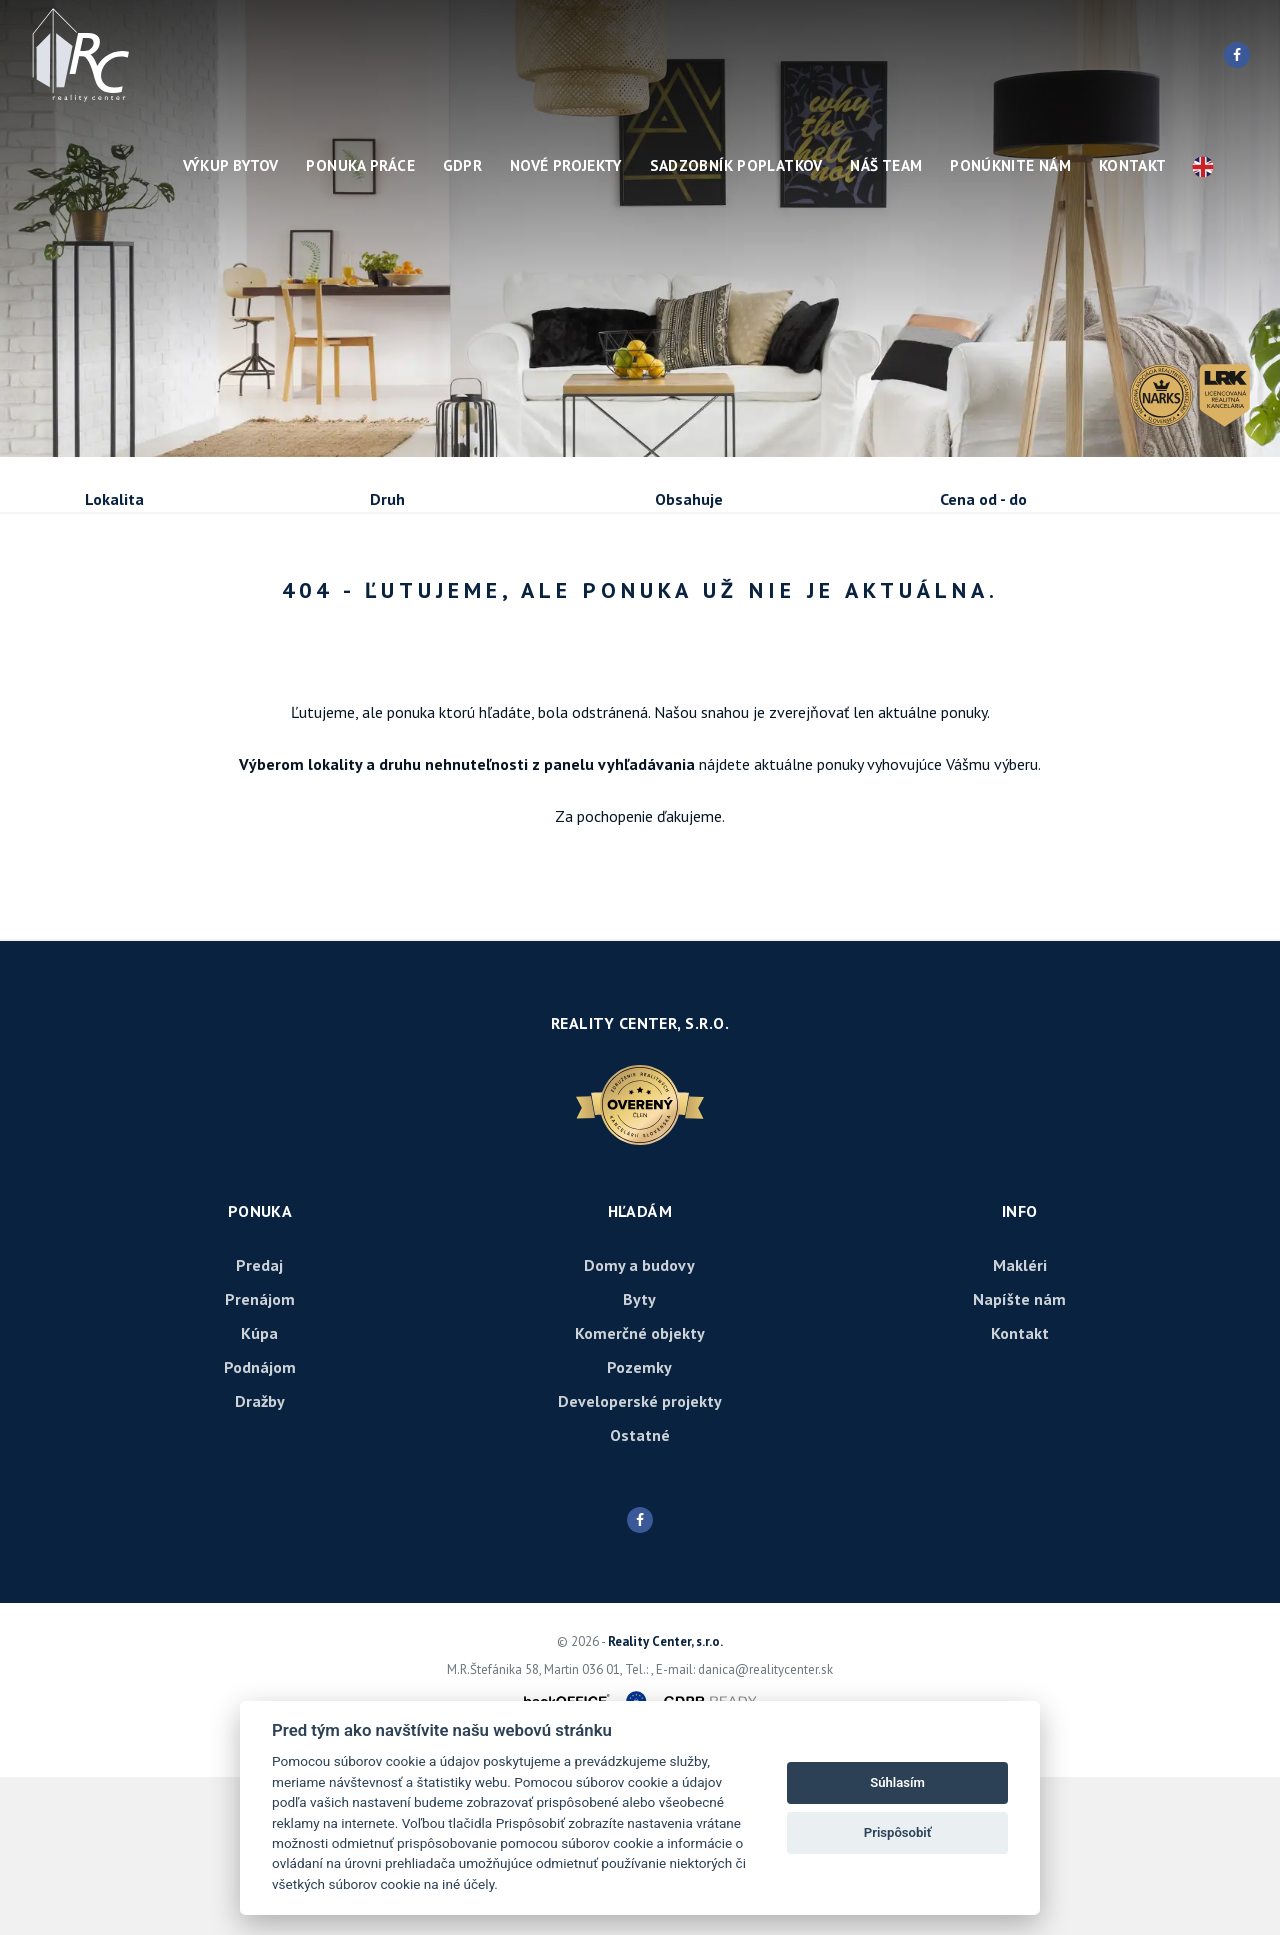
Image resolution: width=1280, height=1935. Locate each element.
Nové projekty (566, 165)
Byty (639, 1457)
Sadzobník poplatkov (736, 165)
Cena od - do (983, 499)
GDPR (463, 165)
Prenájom (269, 607)
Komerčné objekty (640, 1491)
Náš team (886, 165)
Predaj (147, 607)
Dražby (260, 1559)
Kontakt (1133, 165)
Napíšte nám (1019, 1457)
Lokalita (114, 499)
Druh (387, 499)
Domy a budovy (639, 1423)
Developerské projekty (640, 1559)
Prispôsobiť (898, 1832)
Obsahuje (689, 499)
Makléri (1020, 1423)
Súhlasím (897, 1782)
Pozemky (639, 1525)
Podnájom (499, 607)
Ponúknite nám (1010, 165)
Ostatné (640, 1593)
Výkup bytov (231, 165)
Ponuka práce (360, 165)
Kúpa (383, 607)
